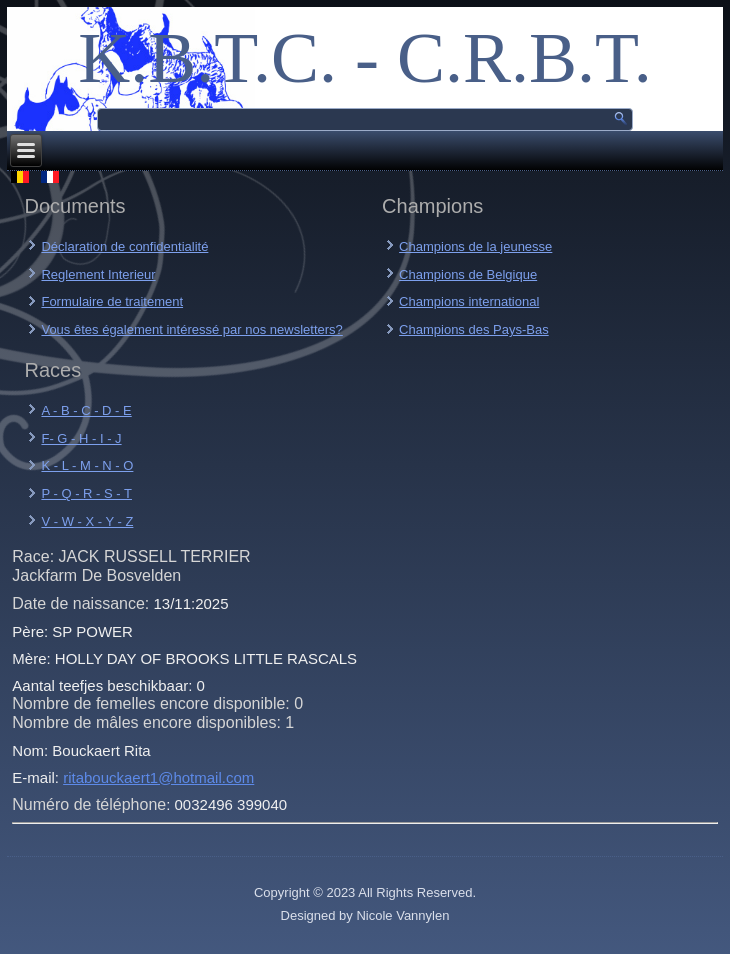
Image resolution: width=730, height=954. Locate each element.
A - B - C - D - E (86, 410)
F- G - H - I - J (81, 438)
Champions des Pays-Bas (474, 329)
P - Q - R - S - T (86, 493)
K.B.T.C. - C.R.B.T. (364, 58)
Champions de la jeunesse (475, 246)
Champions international (469, 301)
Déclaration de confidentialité (124, 246)
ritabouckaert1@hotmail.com (158, 777)
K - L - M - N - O (87, 465)
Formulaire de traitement (112, 301)
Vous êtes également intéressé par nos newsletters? (191, 329)
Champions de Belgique (468, 274)
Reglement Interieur (98, 274)
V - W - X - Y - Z (87, 521)
